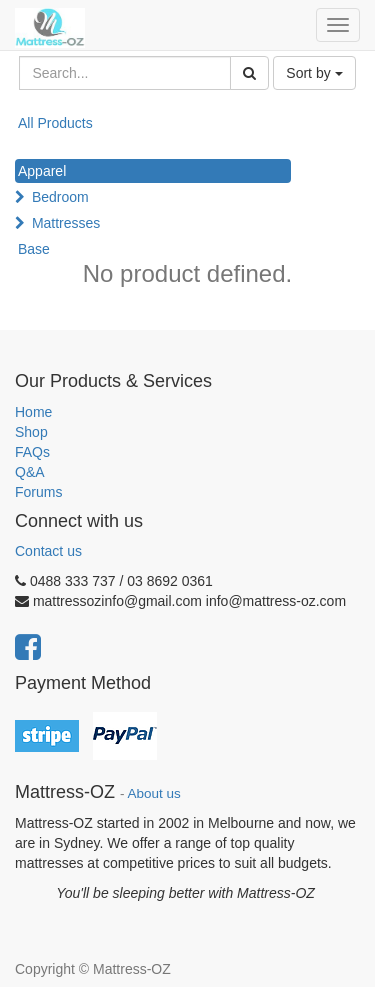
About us (154, 793)
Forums (38, 492)
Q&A (30, 472)
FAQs (32, 452)
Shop (31, 432)
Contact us (48, 551)
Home (33, 412)
